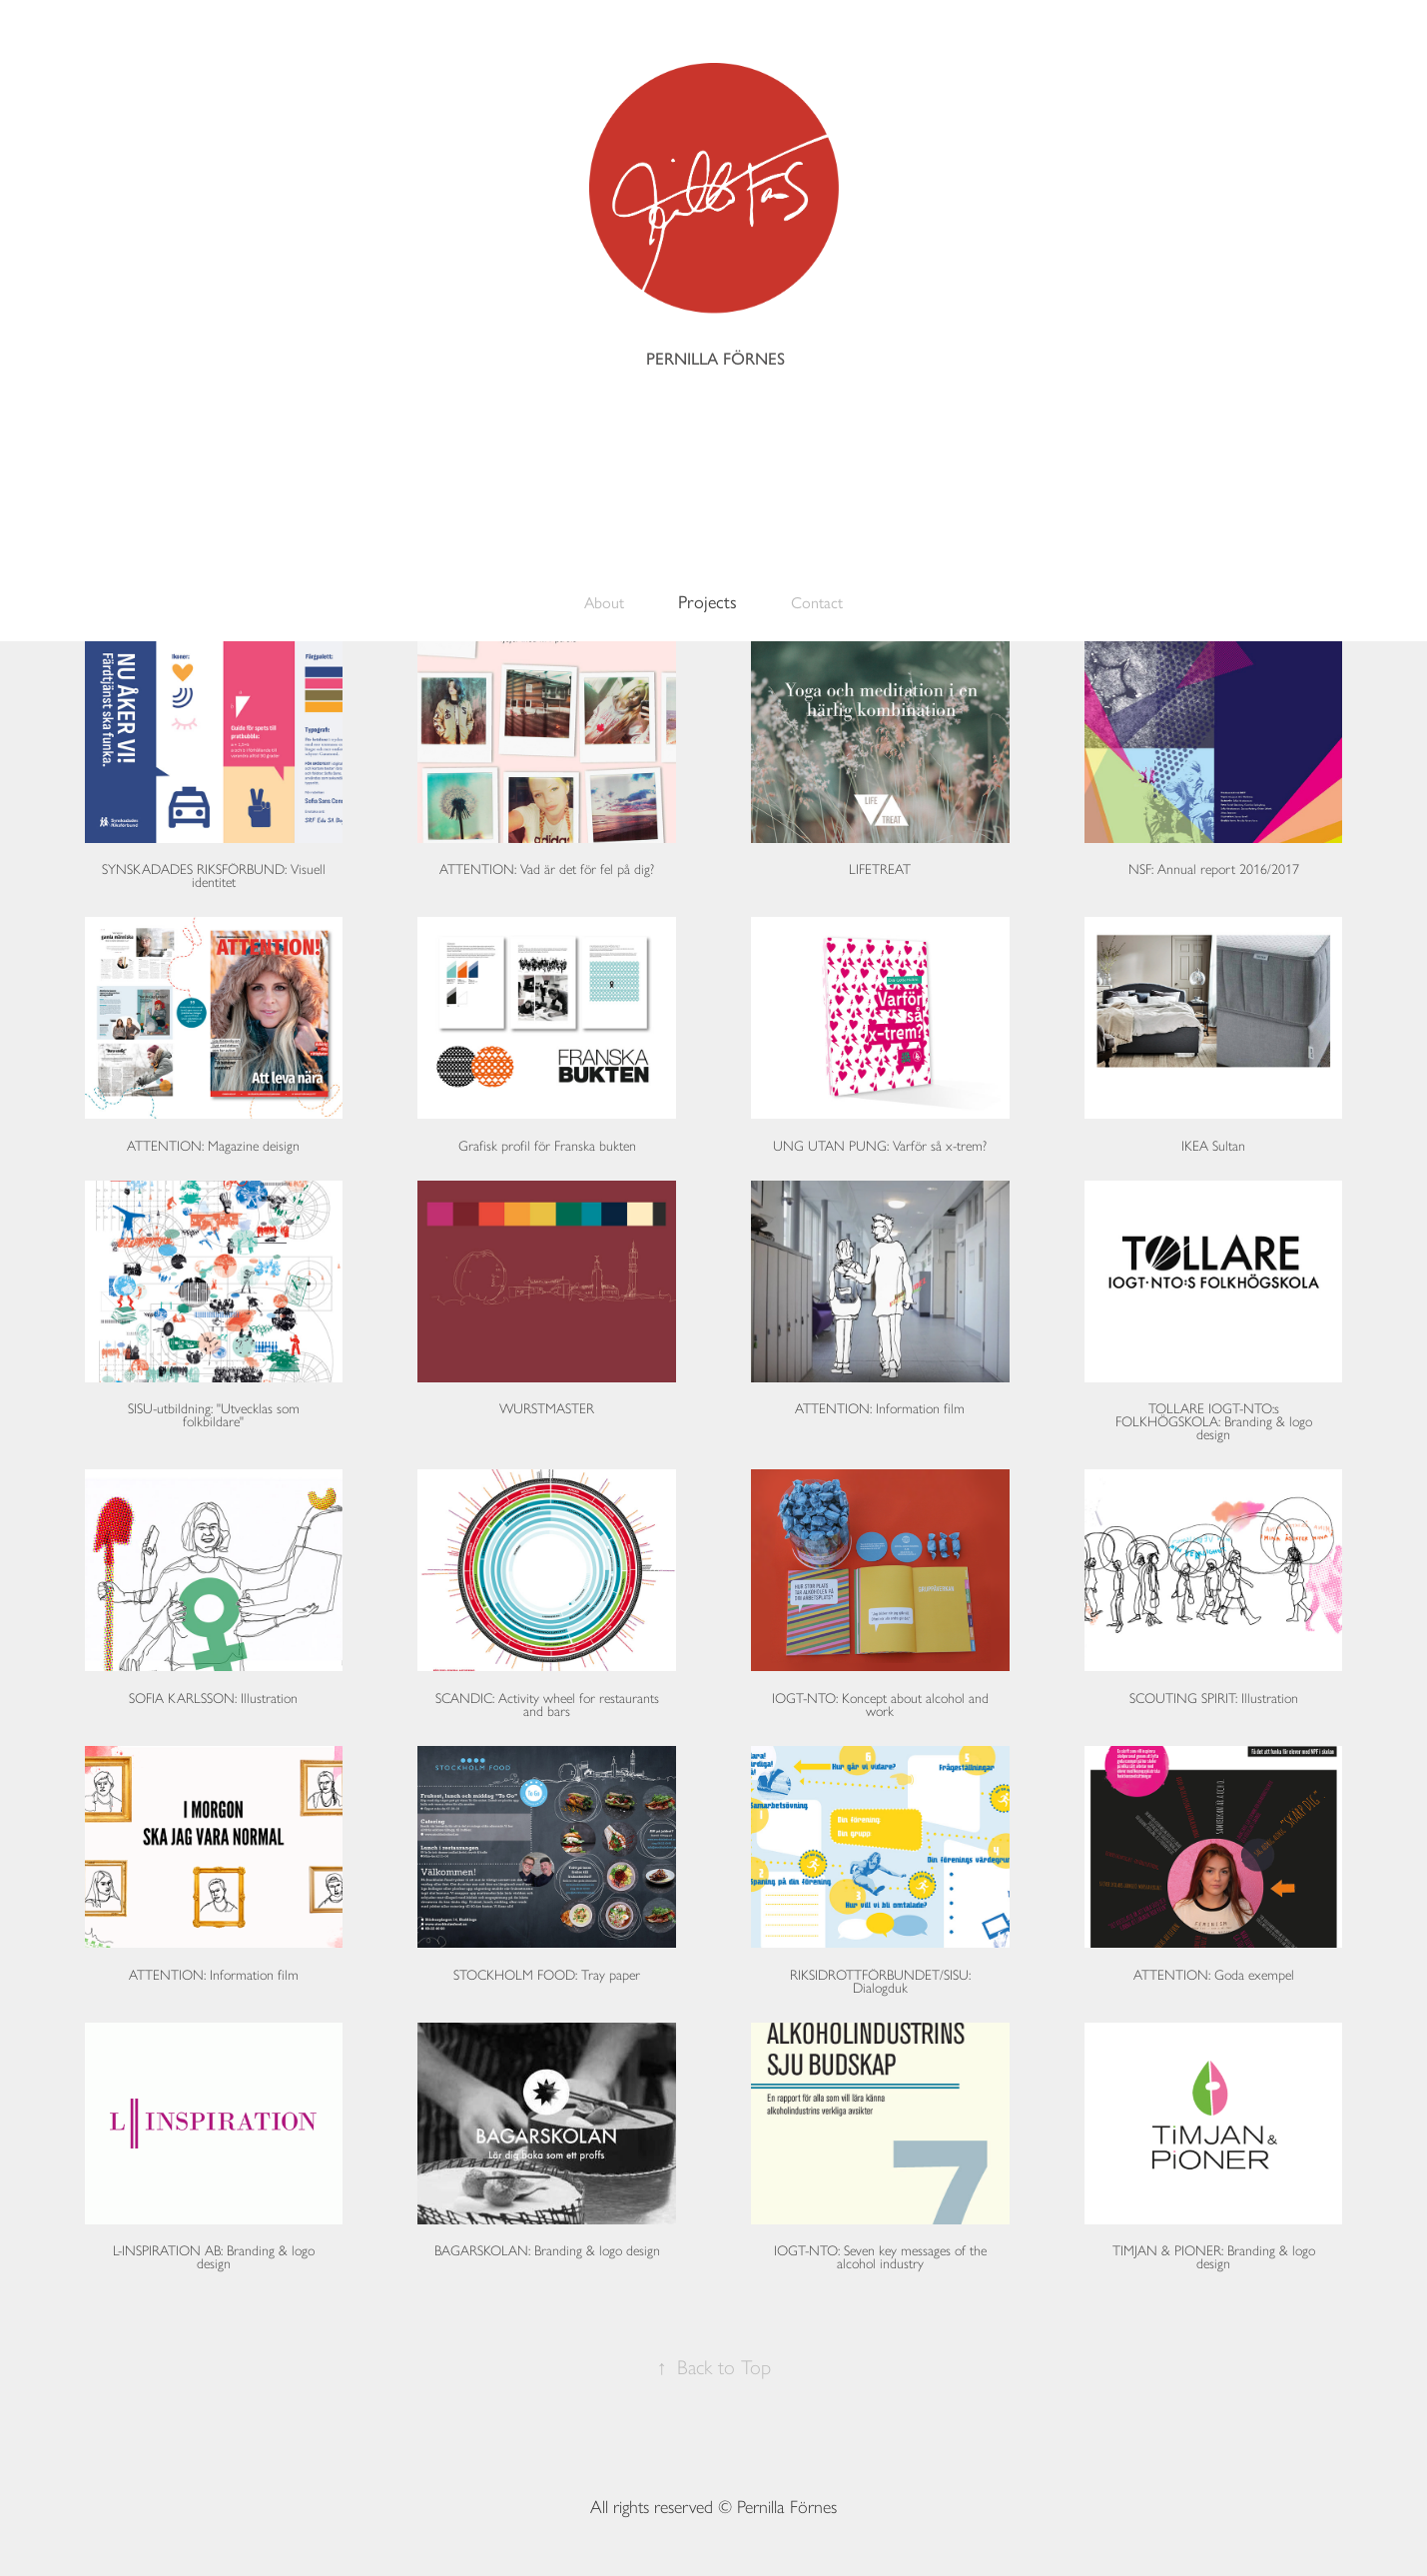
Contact (817, 602)
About (604, 602)
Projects (707, 602)
